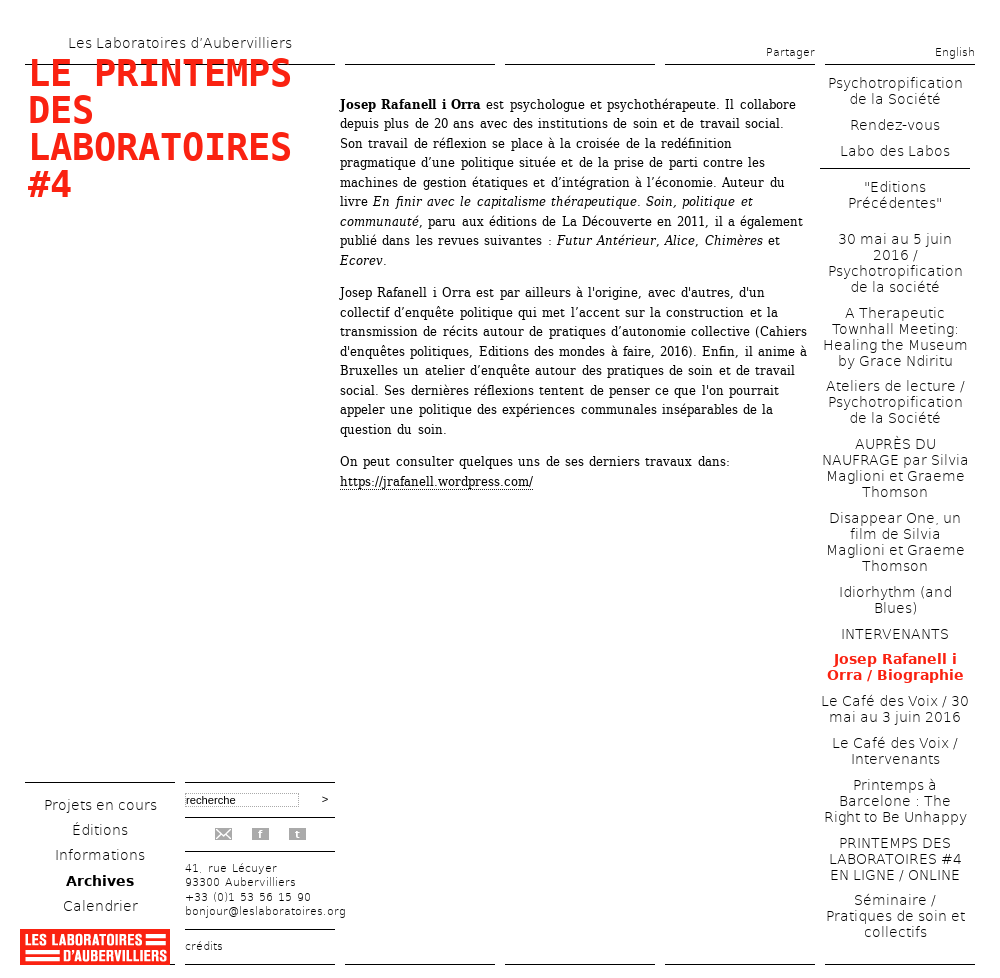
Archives (100, 881)
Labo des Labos (895, 151)
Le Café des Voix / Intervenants (895, 751)
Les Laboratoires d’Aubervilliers (180, 43)
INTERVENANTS (895, 634)
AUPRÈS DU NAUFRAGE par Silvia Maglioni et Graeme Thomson (895, 468)
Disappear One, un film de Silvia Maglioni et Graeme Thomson (895, 542)
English (955, 52)
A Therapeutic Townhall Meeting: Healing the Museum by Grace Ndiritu (895, 337)
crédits (204, 946)
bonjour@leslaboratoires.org (265, 911)
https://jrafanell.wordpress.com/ (436, 481)
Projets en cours (100, 805)
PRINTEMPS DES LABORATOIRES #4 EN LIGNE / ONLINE (895, 859)
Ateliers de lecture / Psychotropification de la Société (895, 402)
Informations (100, 855)
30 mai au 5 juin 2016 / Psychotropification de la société (895, 263)
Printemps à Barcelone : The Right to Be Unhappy (895, 801)
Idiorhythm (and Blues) (895, 600)
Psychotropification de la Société (895, 91)
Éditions (100, 830)
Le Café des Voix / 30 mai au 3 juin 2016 (895, 709)
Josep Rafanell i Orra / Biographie (895, 667)
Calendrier (100, 906)
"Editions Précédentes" (895, 195)
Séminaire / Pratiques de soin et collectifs (895, 916)
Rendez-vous (895, 125)
